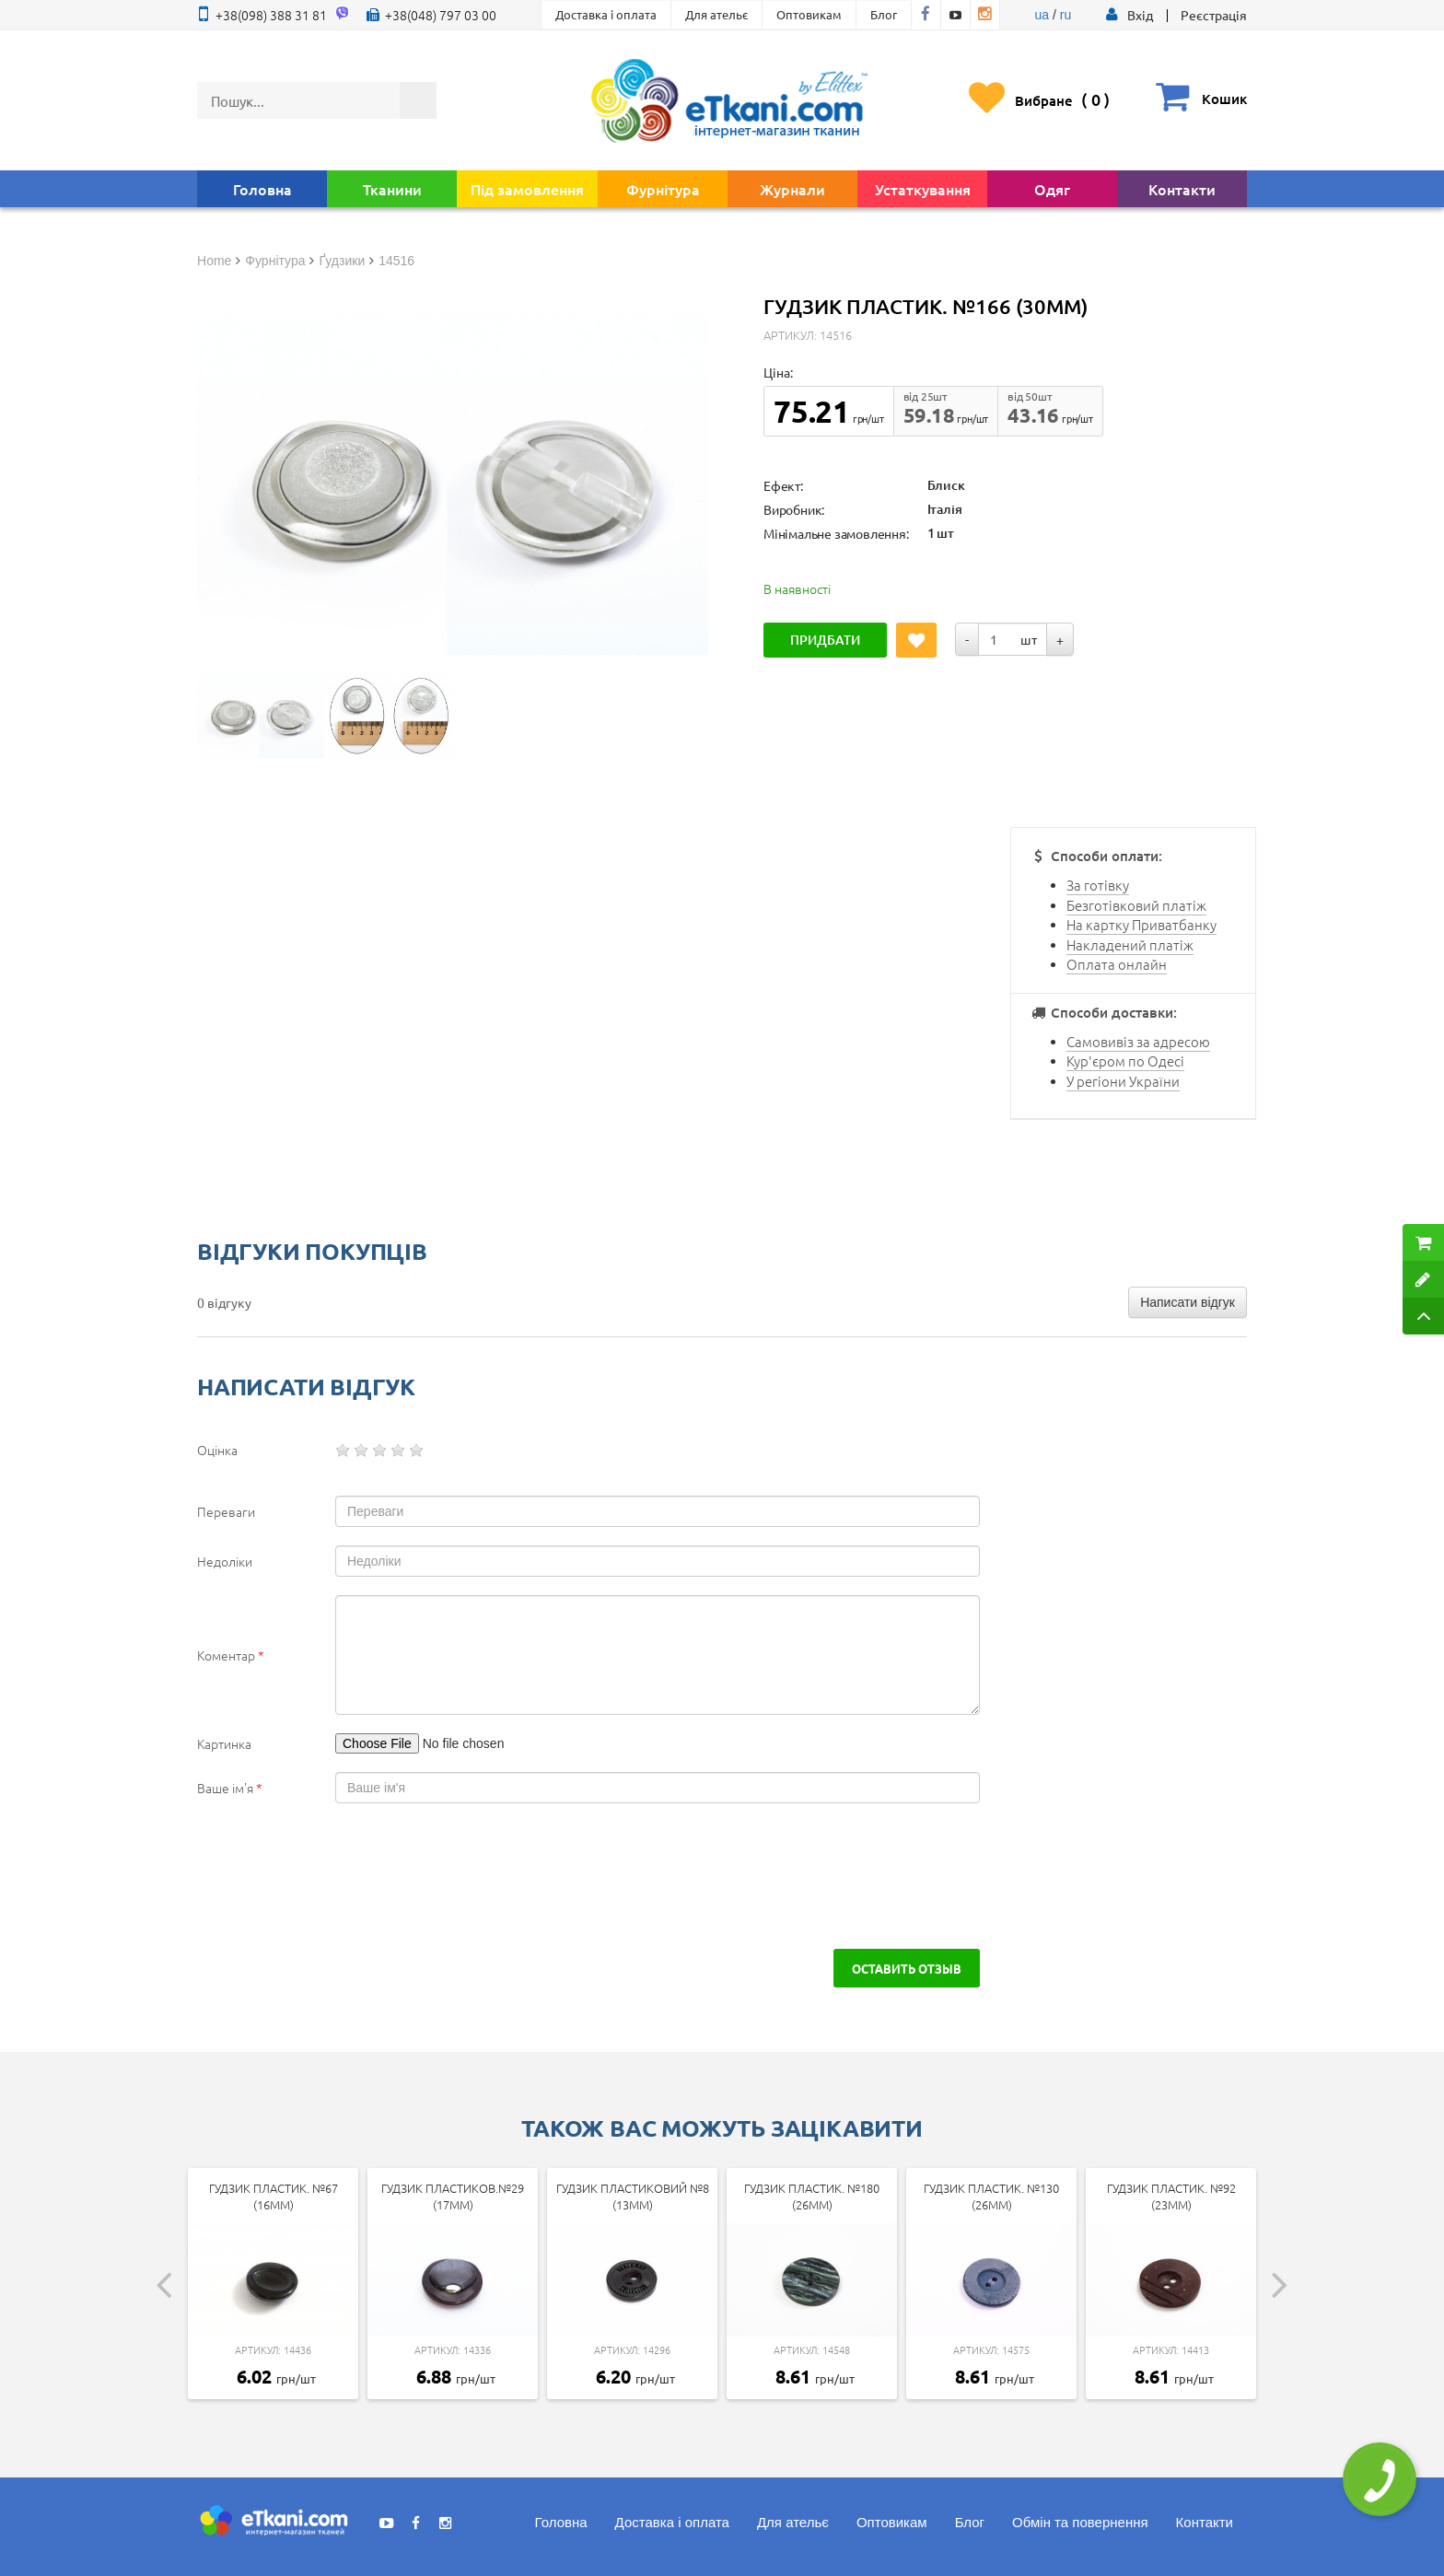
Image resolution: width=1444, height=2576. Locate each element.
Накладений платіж (1130, 944)
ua (1042, 14)
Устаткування (923, 189)
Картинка (224, 1743)
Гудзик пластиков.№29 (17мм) (452, 2196)
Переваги (226, 1511)
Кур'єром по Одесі (1125, 1060)
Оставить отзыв (906, 1968)
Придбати (825, 639)
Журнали (792, 189)
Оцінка (217, 1449)
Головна (262, 189)
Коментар (230, 1655)
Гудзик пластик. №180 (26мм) (811, 2196)
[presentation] (355, 1876)
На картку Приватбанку (1141, 924)
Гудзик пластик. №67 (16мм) (273, 2196)
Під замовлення (527, 189)
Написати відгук (1187, 1302)
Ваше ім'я (229, 1787)
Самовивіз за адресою (1138, 1041)
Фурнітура (663, 189)
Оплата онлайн (1116, 963)
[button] (1140, 15)
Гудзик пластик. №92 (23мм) (1171, 2196)
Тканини (392, 189)
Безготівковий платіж (1136, 905)
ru (1065, 14)
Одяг (1052, 189)
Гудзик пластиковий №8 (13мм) (632, 2196)
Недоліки (224, 1561)
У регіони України (1123, 1080)
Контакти (1182, 189)
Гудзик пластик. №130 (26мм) (991, 2196)
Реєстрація (1214, 14)
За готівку (1097, 884)
